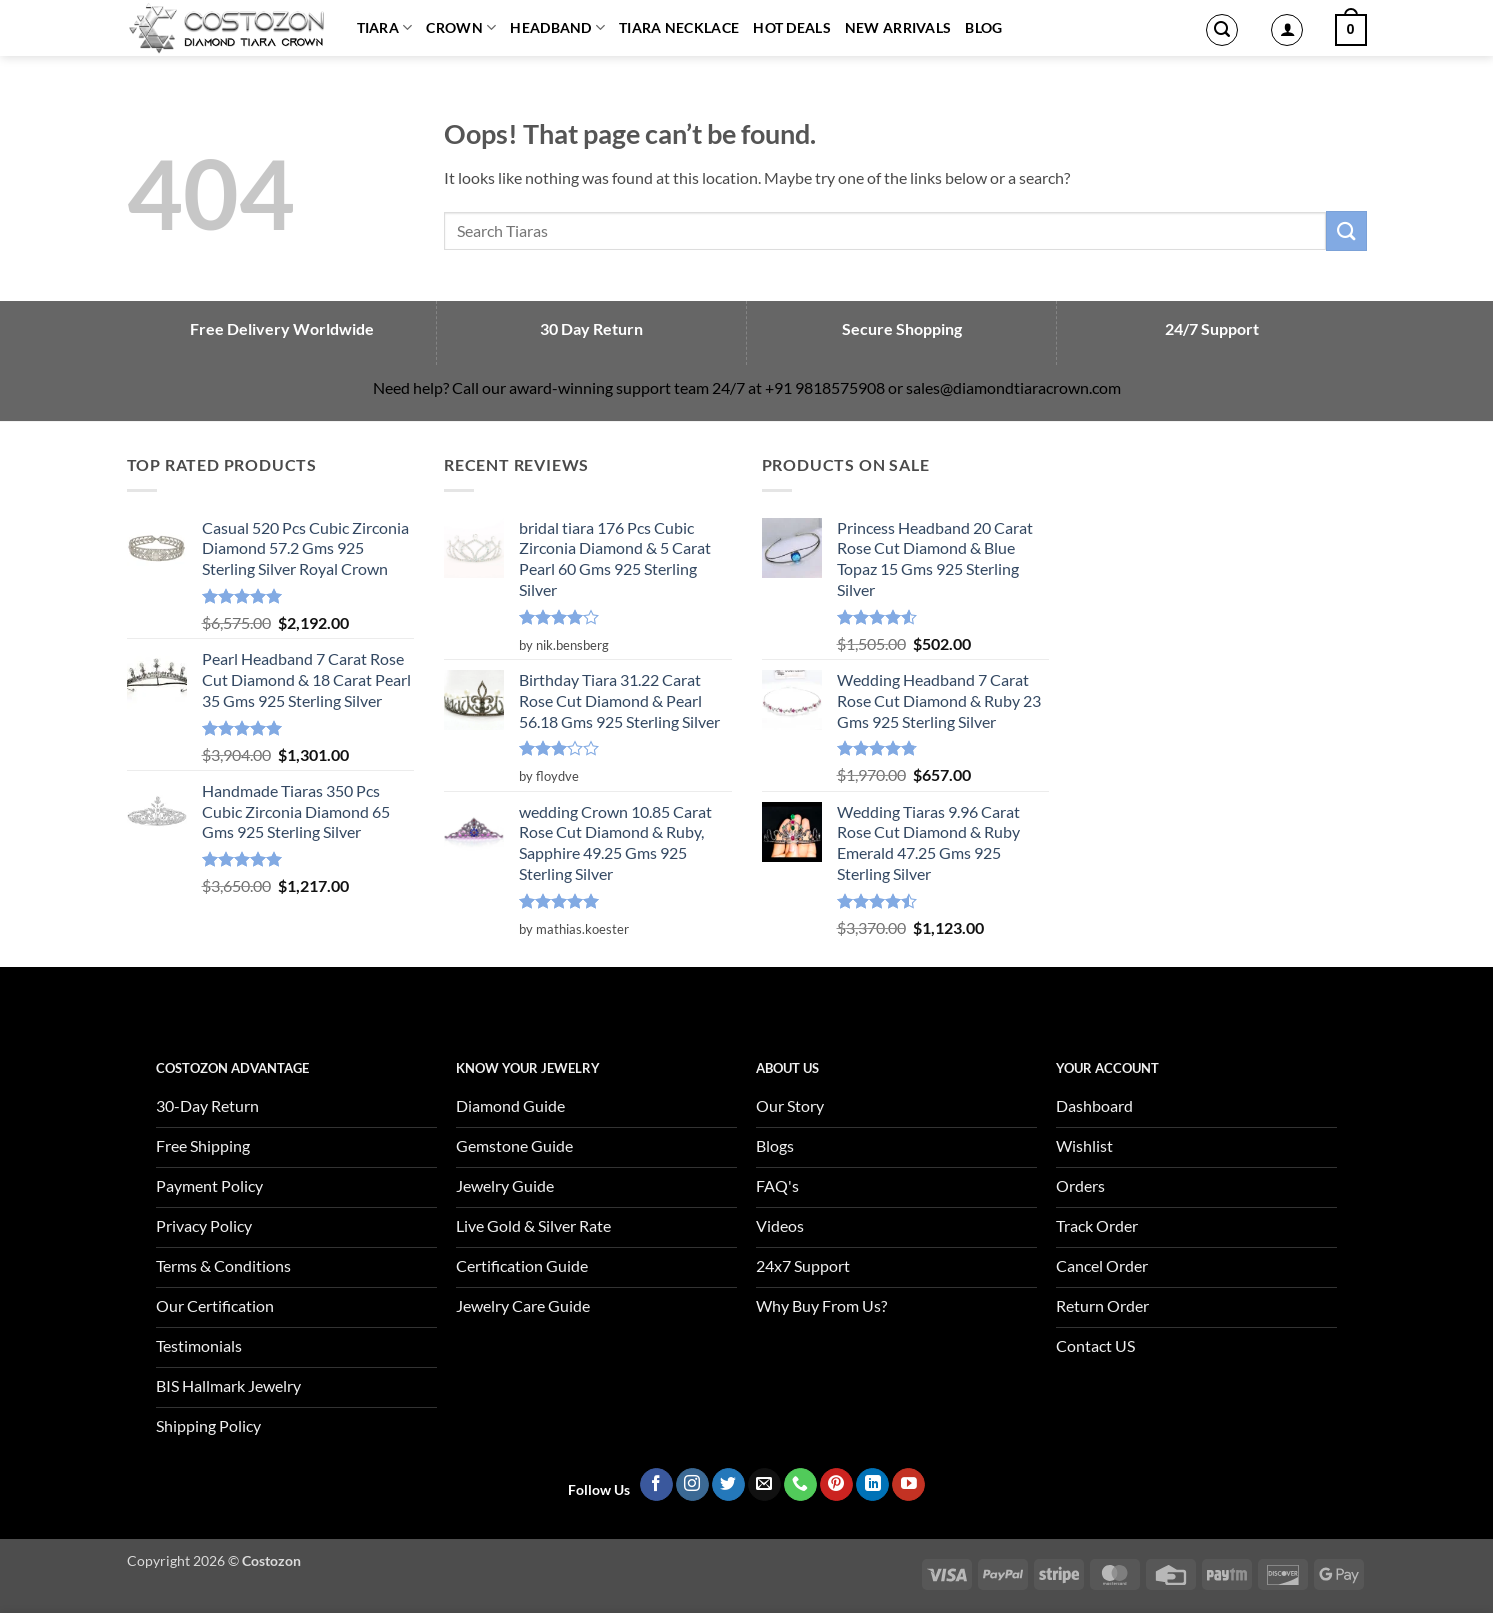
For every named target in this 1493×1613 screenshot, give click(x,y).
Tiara (385, 27)
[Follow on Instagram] (692, 1485)
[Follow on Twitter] (728, 1485)
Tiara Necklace (679, 27)
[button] (1222, 30)
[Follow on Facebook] (656, 1485)
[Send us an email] (764, 1485)
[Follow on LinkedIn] (872, 1485)
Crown (461, 27)
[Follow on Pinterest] (836, 1485)
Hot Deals (792, 27)
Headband (557, 27)
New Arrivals (898, 27)
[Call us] (800, 1485)
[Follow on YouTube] (908, 1485)
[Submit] (1346, 230)
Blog (983, 27)
